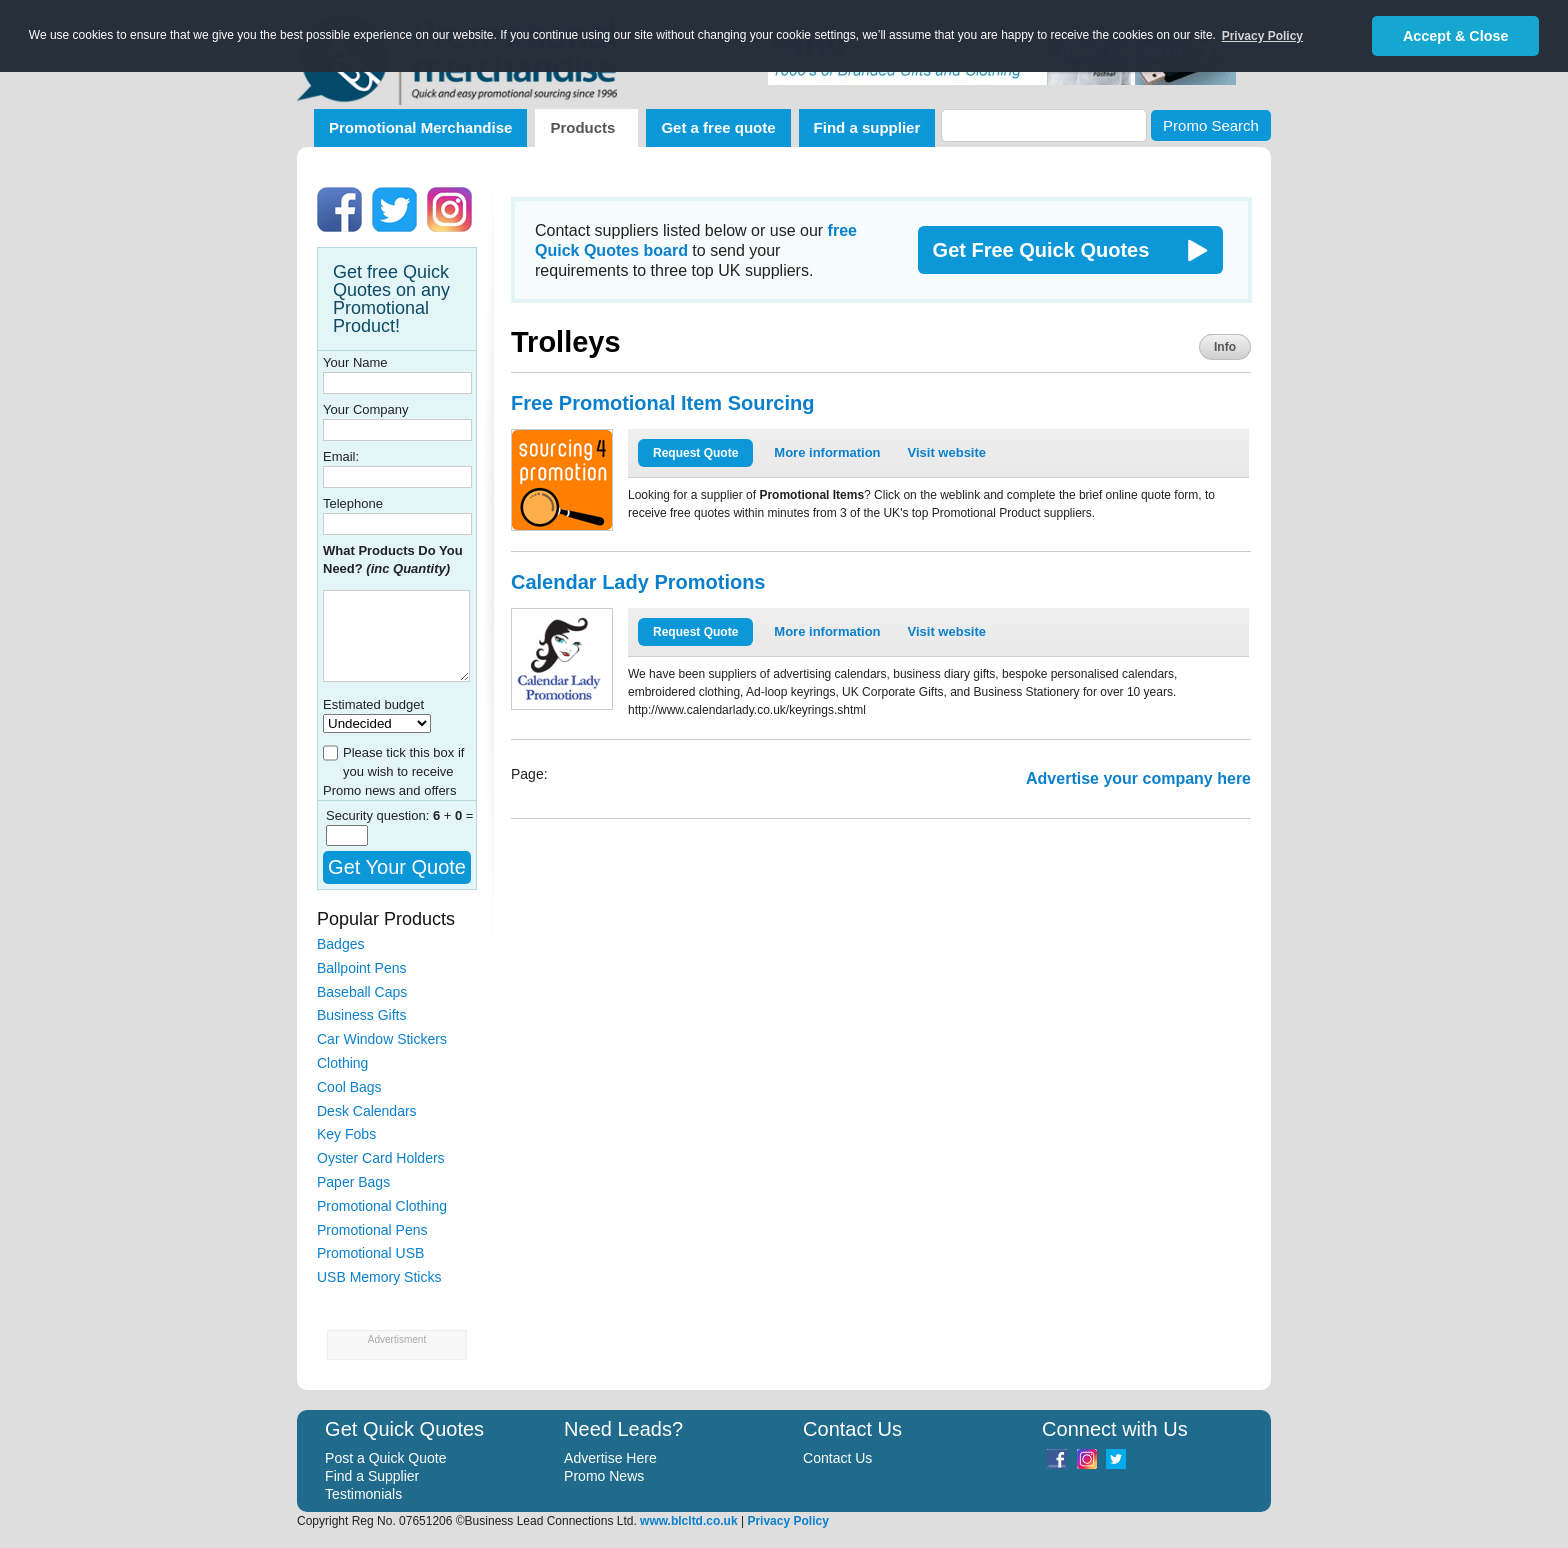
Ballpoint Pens (362, 968)
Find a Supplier (372, 1476)
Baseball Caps (362, 992)
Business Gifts (361, 1015)
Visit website (947, 452)
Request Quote (695, 453)
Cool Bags (349, 1087)
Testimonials (363, 1494)
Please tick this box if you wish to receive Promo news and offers (393, 771)
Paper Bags (353, 1182)
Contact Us (837, 1458)
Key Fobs (346, 1134)
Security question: (379, 815)
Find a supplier (867, 127)
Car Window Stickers (382, 1039)
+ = (453, 815)
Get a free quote (718, 127)
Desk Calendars (367, 1111)
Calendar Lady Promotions (638, 582)
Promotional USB (370, 1253)
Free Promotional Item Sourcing (662, 403)
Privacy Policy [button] (1262, 36)
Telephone (353, 503)
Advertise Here (610, 1458)
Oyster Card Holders (381, 1158)
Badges (340, 944)
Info (1225, 347)
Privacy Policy (787, 1521)
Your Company (366, 409)
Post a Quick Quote (385, 1458)
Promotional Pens (372, 1230)
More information (827, 452)
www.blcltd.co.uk (689, 1521)
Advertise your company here (1138, 778)
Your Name (355, 362)
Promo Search (1211, 125)
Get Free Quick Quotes (1041, 250)
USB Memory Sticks (379, 1277)
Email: (341, 456)
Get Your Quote (397, 867)
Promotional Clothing (382, 1206)
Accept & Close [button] (1456, 36)
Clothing (342, 1063)
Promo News (604, 1476)
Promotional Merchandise (420, 127)
